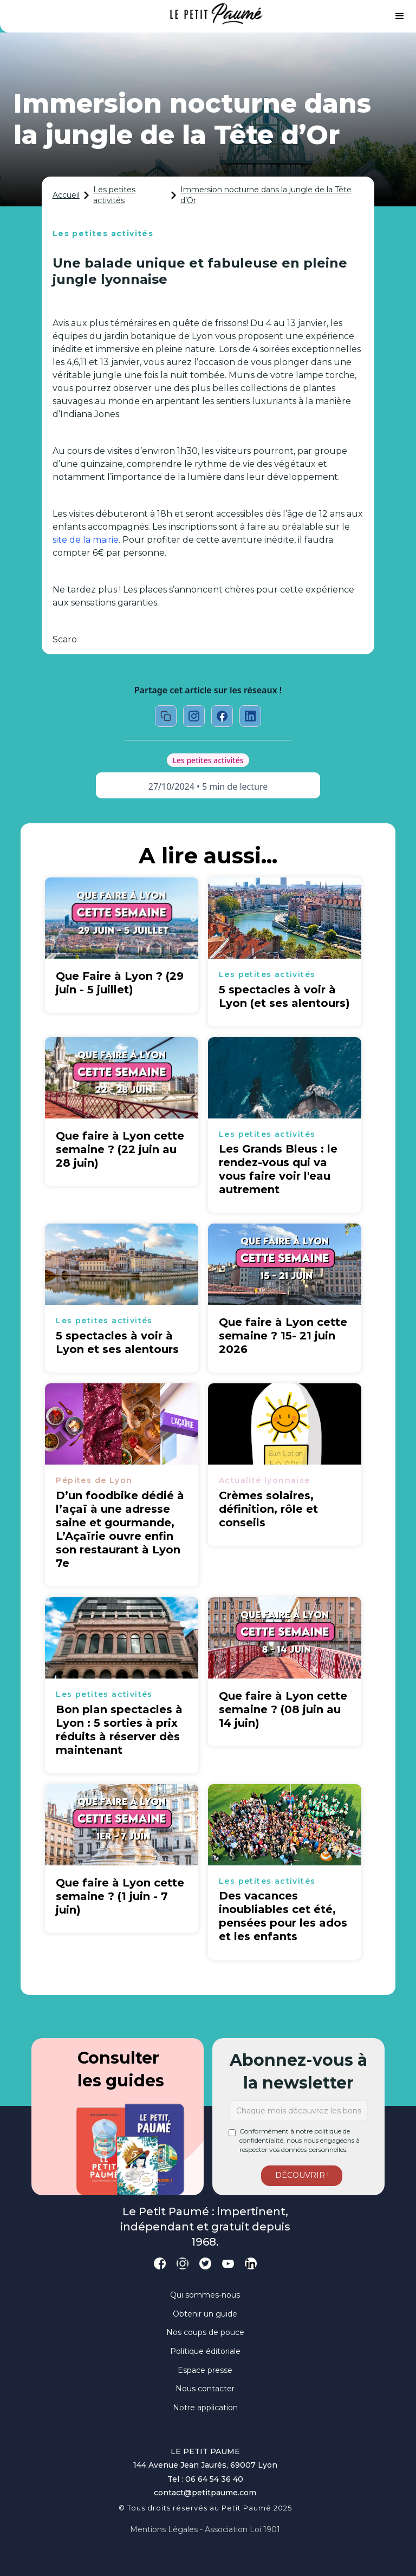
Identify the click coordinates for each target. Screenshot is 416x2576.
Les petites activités (114, 195)
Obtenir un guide (205, 2314)
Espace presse (205, 2370)
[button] (400, 16)
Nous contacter (205, 2388)
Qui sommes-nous (205, 2295)
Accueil (66, 195)
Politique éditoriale (205, 2351)
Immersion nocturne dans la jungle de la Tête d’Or (266, 195)
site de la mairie (86, 540)
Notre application (205, 2407)
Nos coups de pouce (205, 2332)
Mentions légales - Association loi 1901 (205, 2529)
